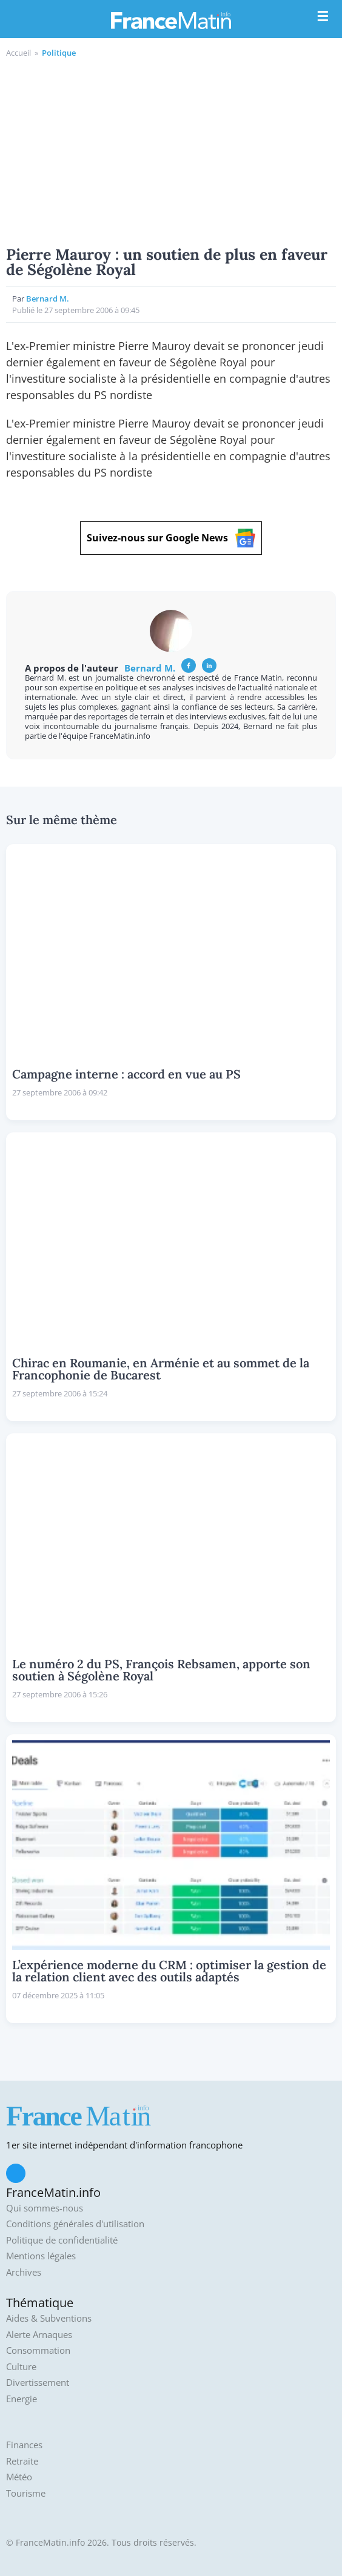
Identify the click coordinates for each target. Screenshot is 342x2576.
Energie (21, 2399)
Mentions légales (41, 2256)
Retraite (22, 2461)
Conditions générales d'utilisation (75, 2224)
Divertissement (37, 2382)
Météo (19, 2477)
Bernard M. (47, 298)
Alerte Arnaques (39, 2334)
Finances (24, 2445)
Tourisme (25, 2493)
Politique (59, 52)
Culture (21, 2367)
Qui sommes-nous (44, 2208)
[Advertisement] (171, 150)
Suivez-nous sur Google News (171, 538)
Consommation (38, 2350)
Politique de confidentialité (62, 2240)
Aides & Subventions (49, 2318)
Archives (23, 2272)
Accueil (18, 52)
